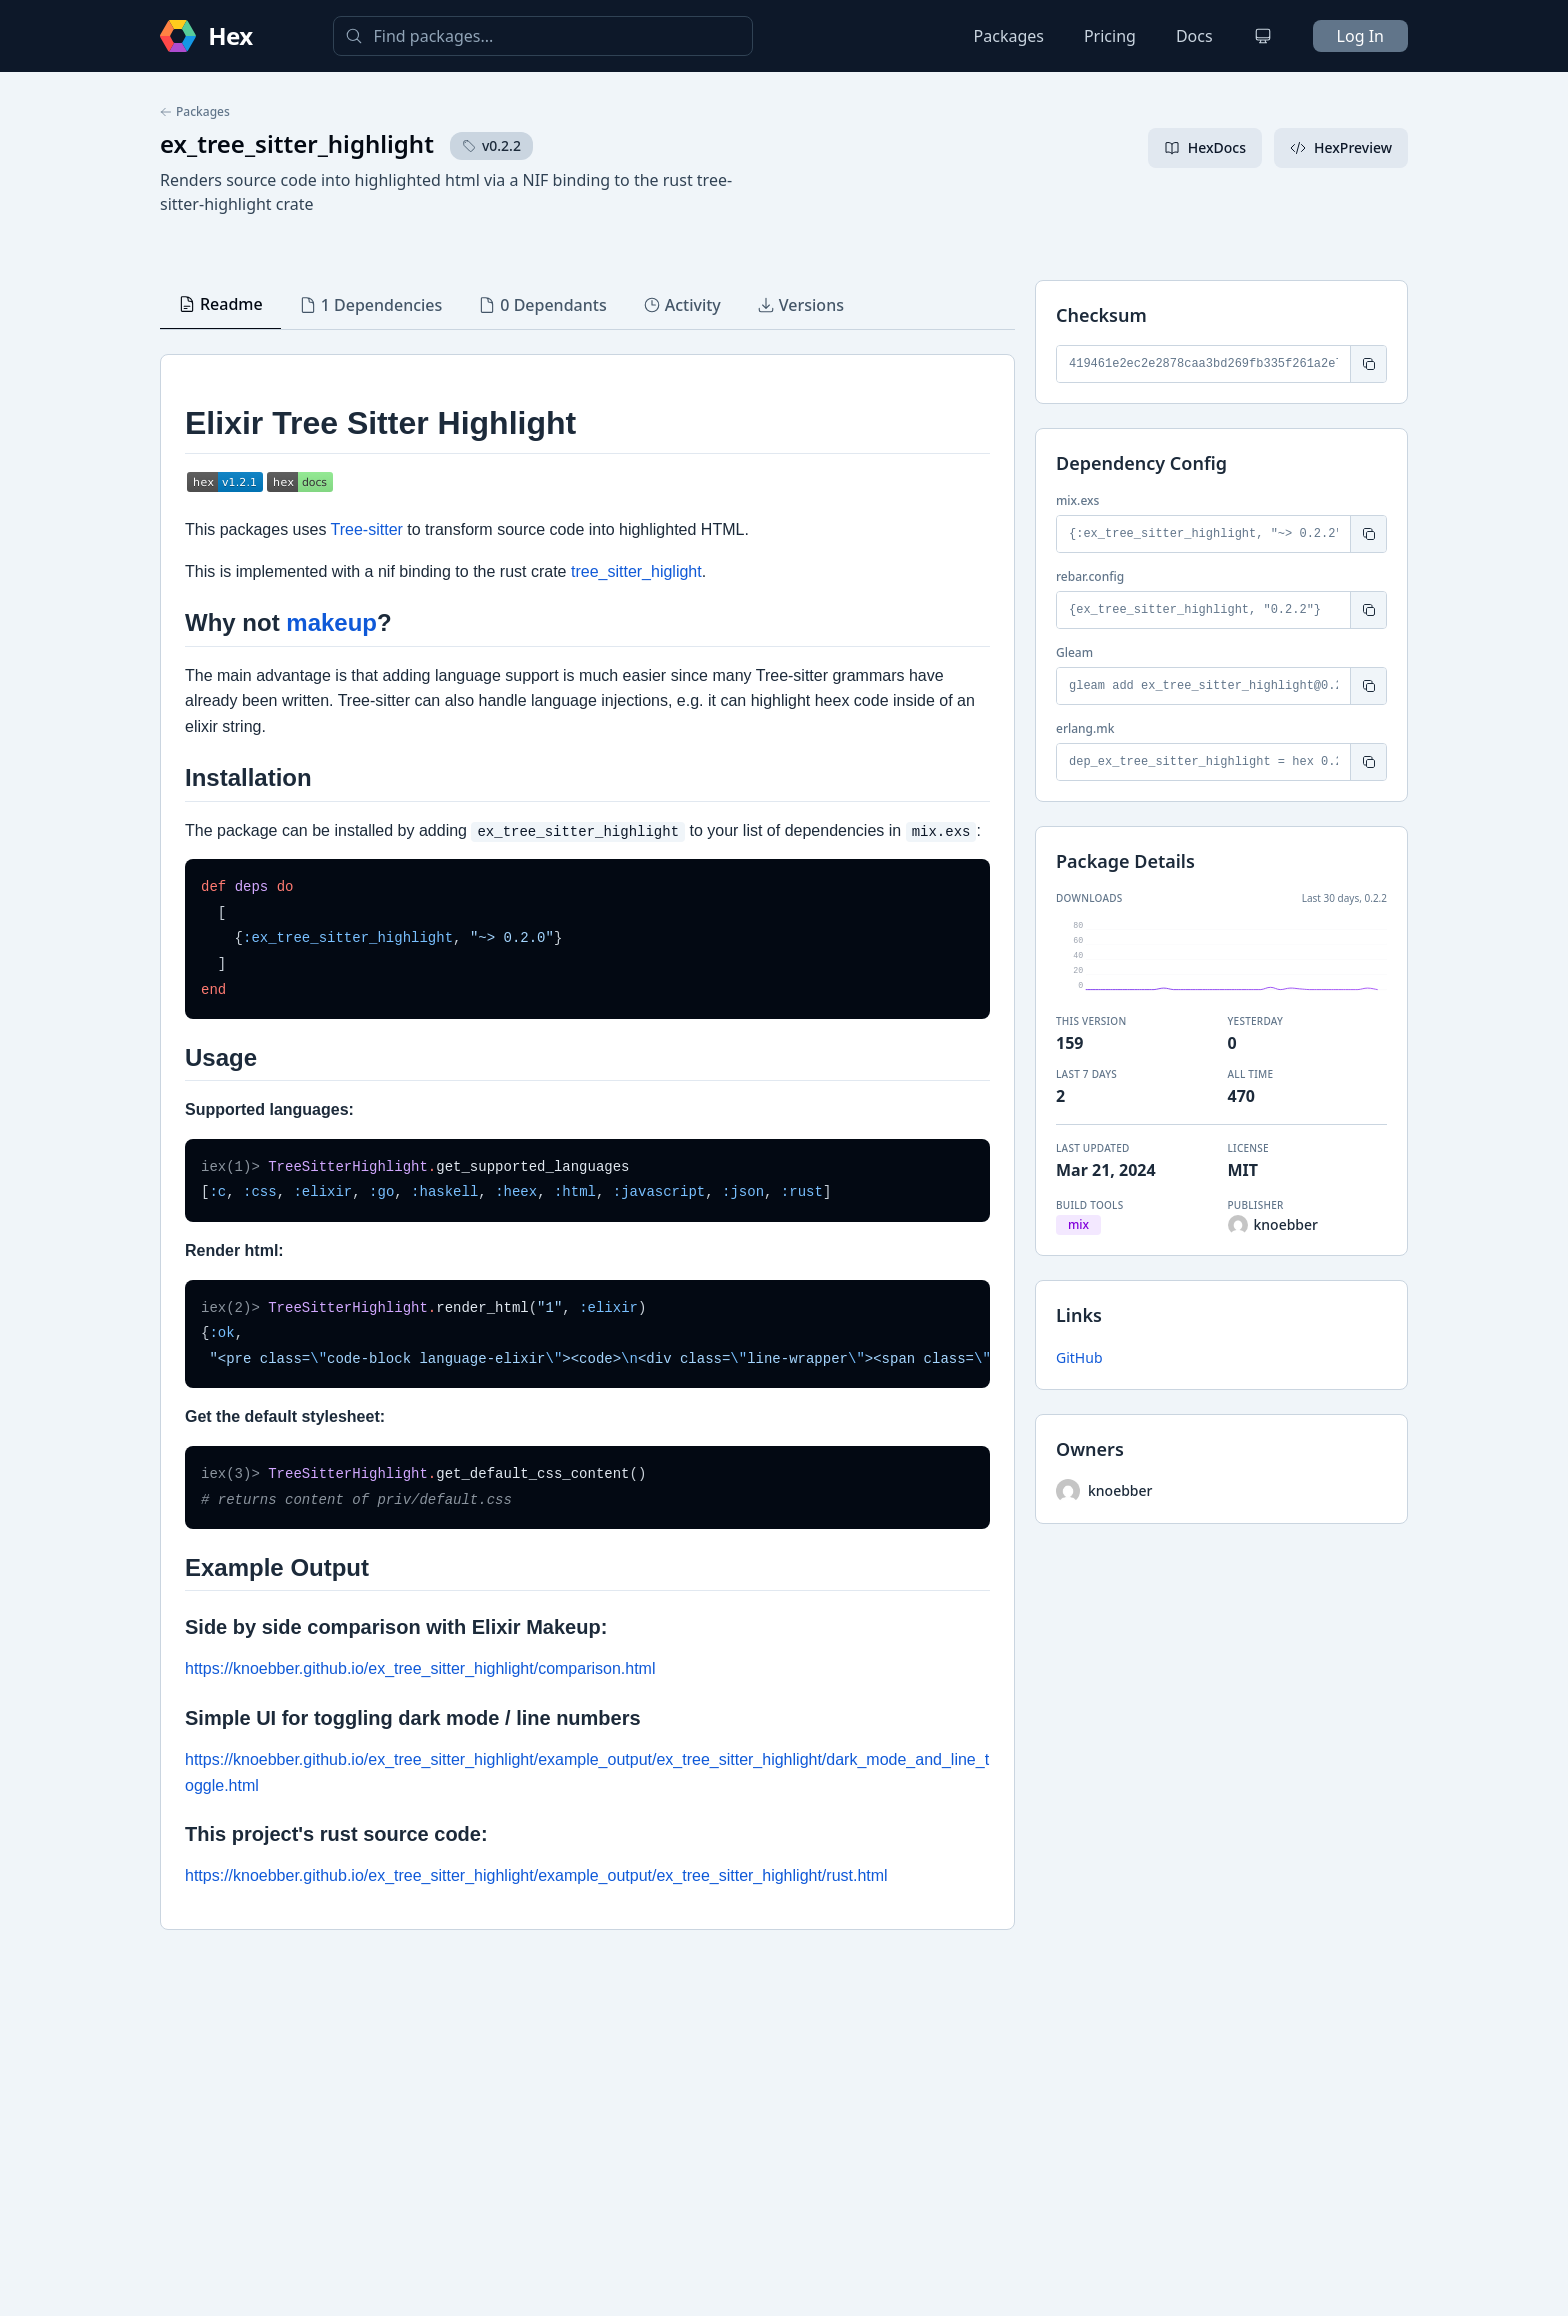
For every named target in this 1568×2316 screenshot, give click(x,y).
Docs (1194, 36)
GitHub (1079, 1357)
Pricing (1110, 36)
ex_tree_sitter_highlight (297, 143)
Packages (1009, 36)
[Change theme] (1263, 36)
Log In (1360, 36)
